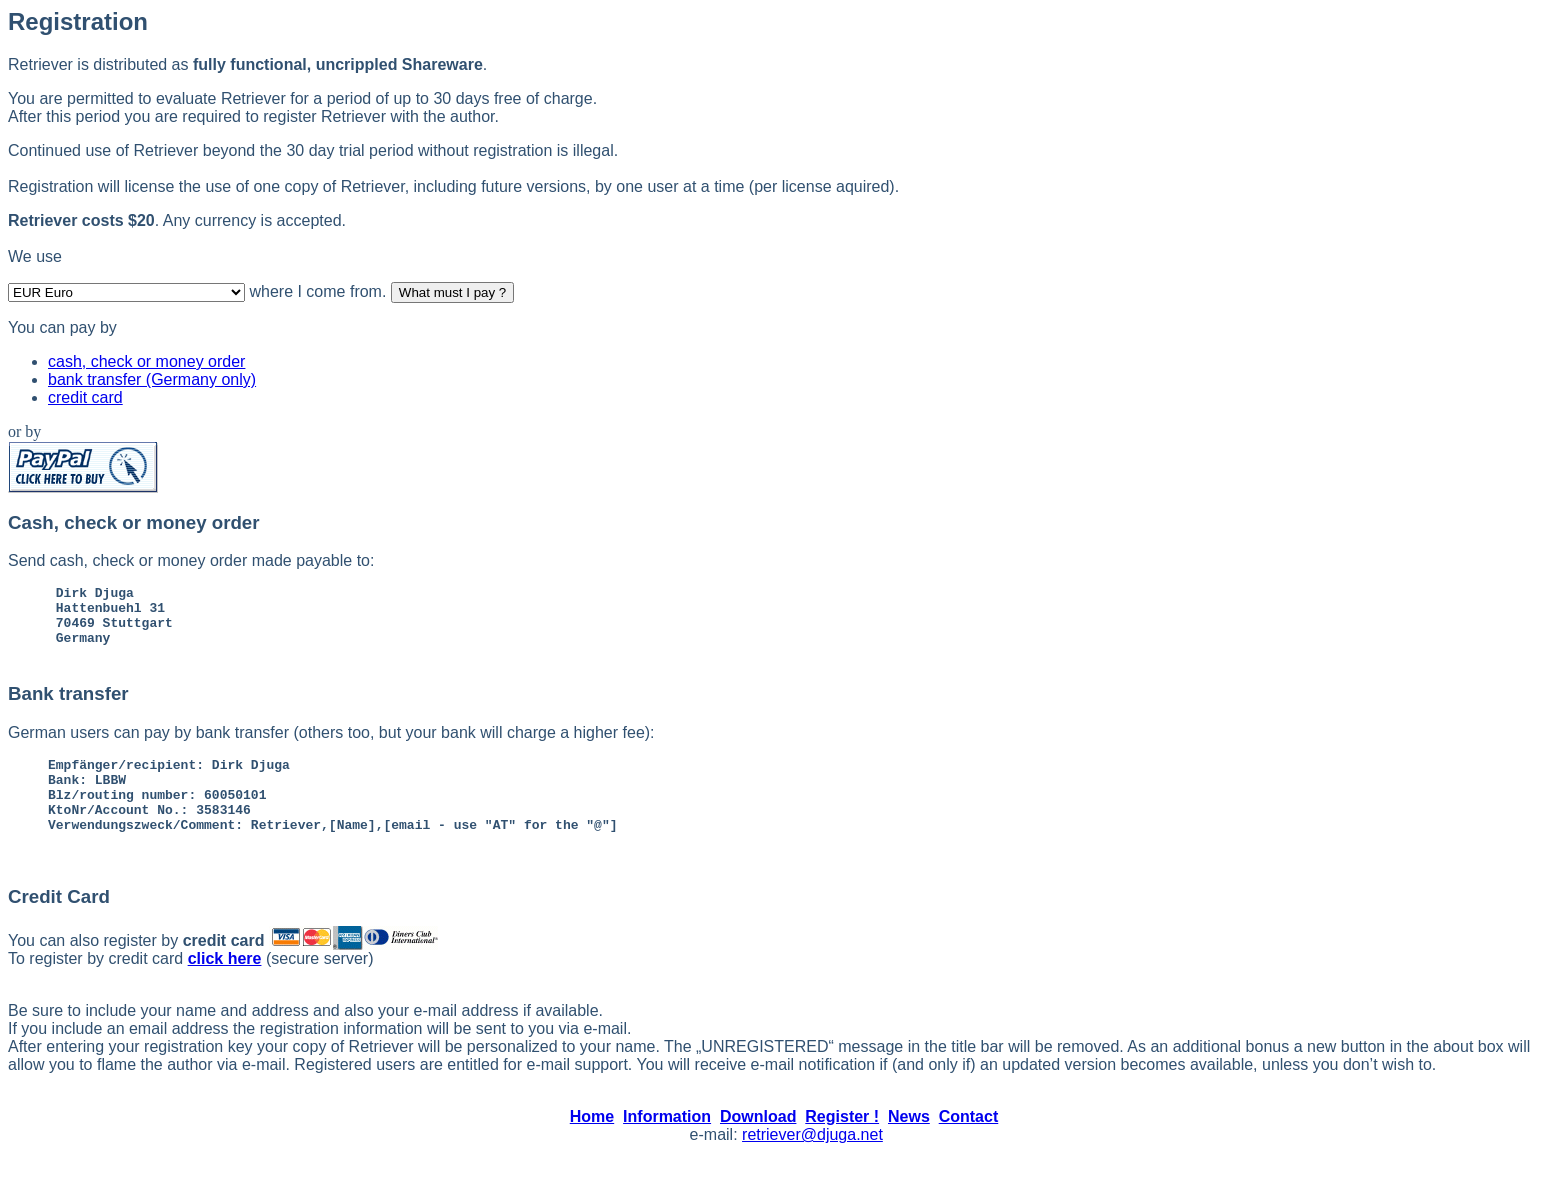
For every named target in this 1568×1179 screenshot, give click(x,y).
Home (592, 1143)
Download (758, 1143)
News (909, 1143)
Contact (969, 1143)
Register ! (842, 1143)
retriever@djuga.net (812, 1161)
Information (667, 1143)
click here (225, 985)
